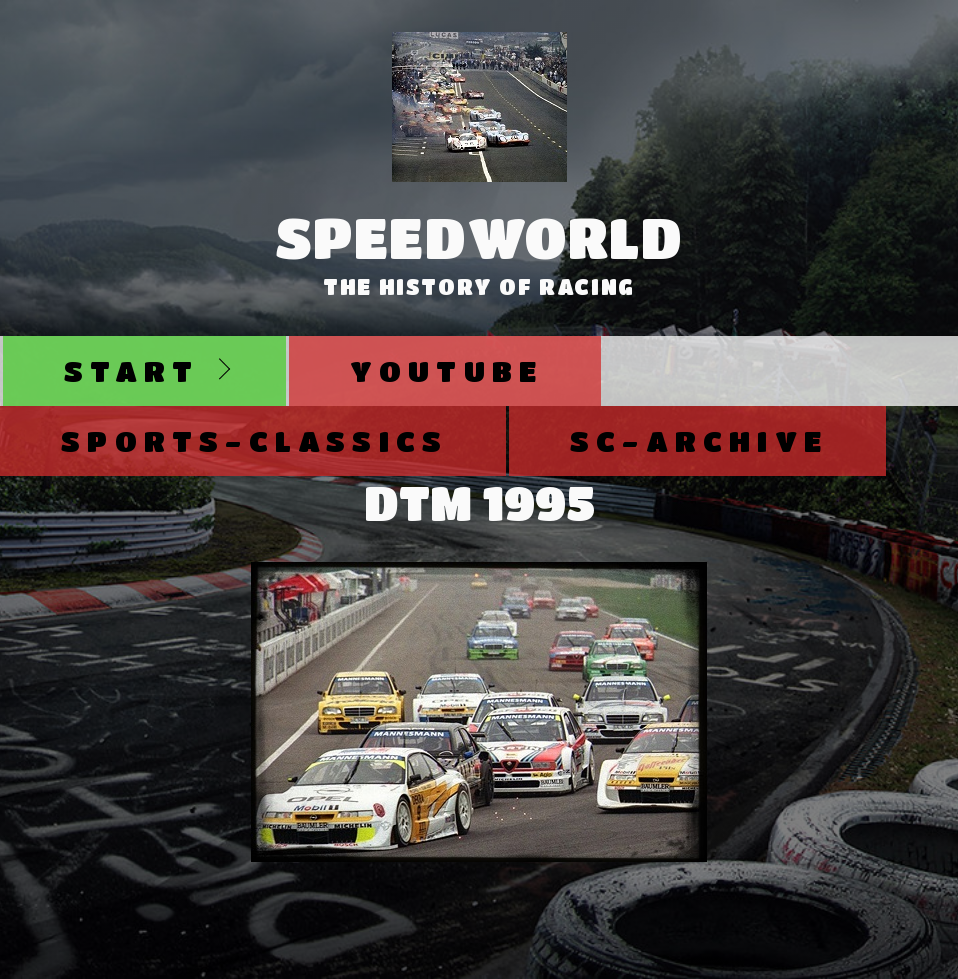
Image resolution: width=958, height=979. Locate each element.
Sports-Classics (254, 440)
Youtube (446, 370)
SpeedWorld (479, 237)
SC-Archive (699, 440)
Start (131, 370)
